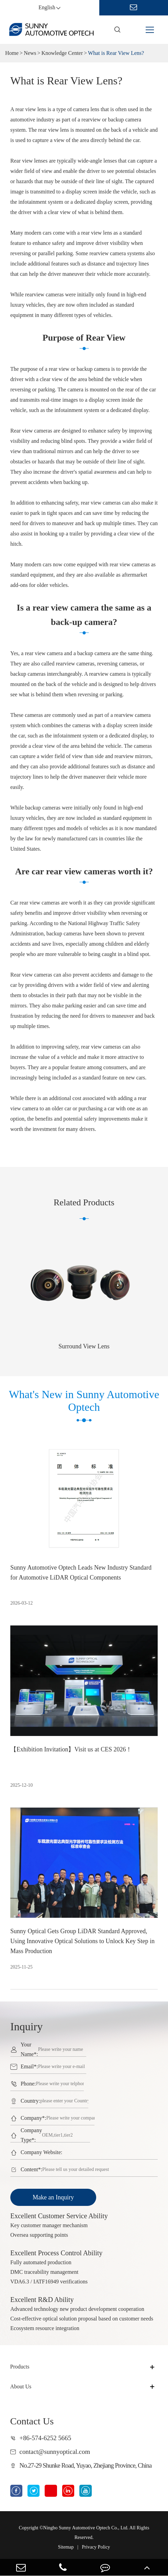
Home (12, 53)
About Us (21, 2386)
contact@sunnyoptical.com (55, 2451)
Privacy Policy (96, 2547)
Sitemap (66, 2547)
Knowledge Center (62, 53)
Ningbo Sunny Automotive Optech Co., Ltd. (85, 2527)
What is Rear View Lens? (116, 53)
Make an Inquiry (53, 2197)
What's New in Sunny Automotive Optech (84, 1405)
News (30, 53)
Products (20, 2367)
